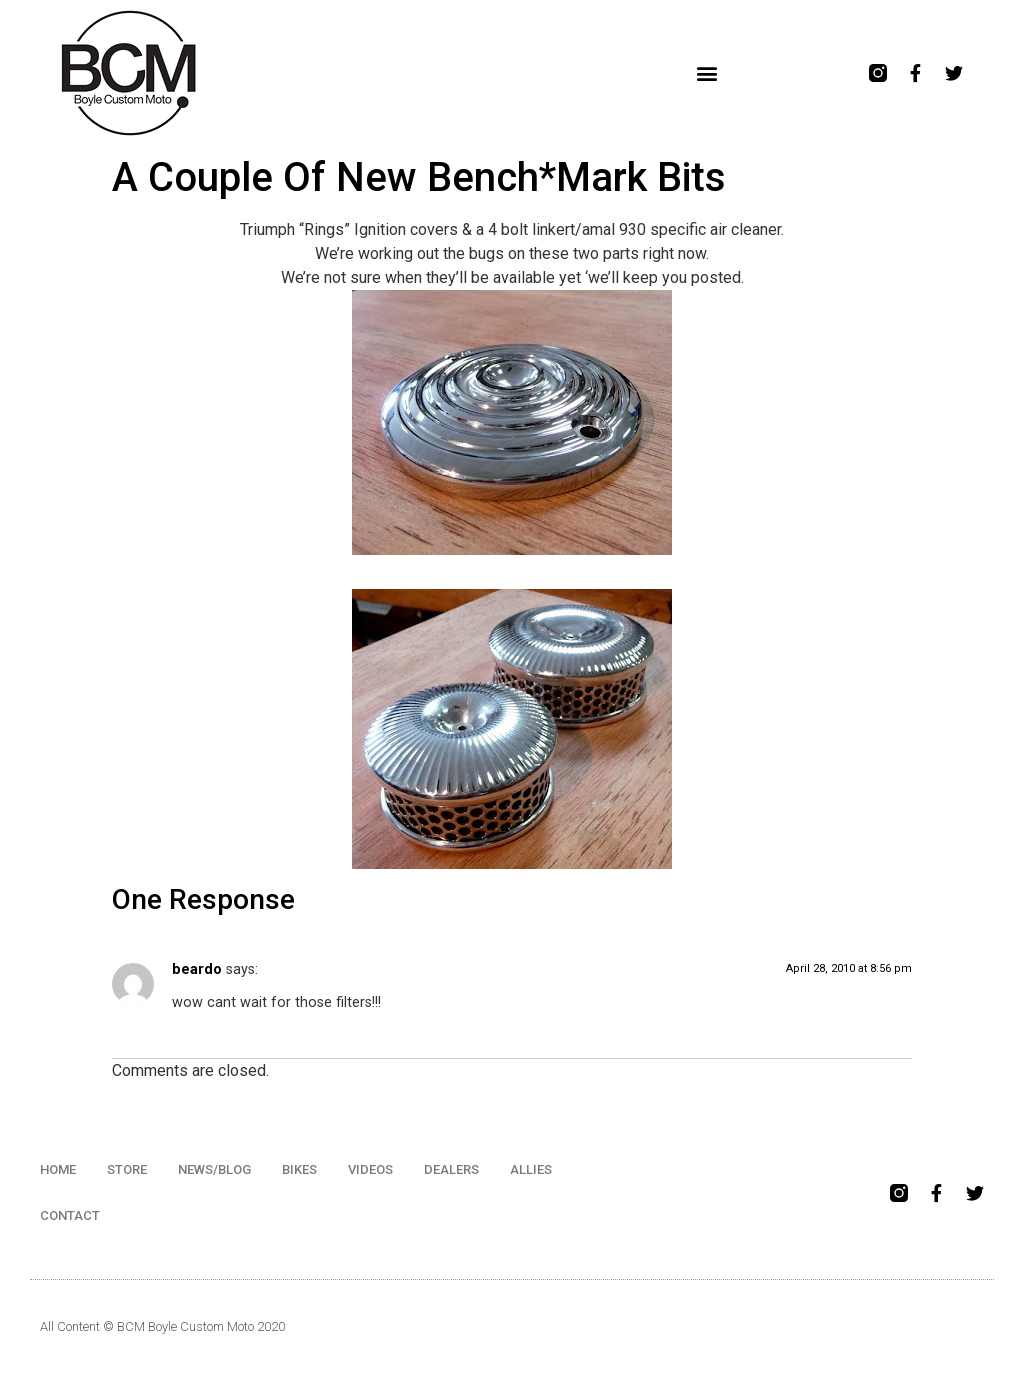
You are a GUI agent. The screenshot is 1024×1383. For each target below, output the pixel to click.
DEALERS (451, 1169)
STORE (127, 1169)
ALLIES (531, 1169)
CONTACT (70, 1215)
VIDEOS (370, 1169)
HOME (58, 1169)
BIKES (299, 1169)
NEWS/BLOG (214, 1169)
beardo (197, 969)
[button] (706, 73)
